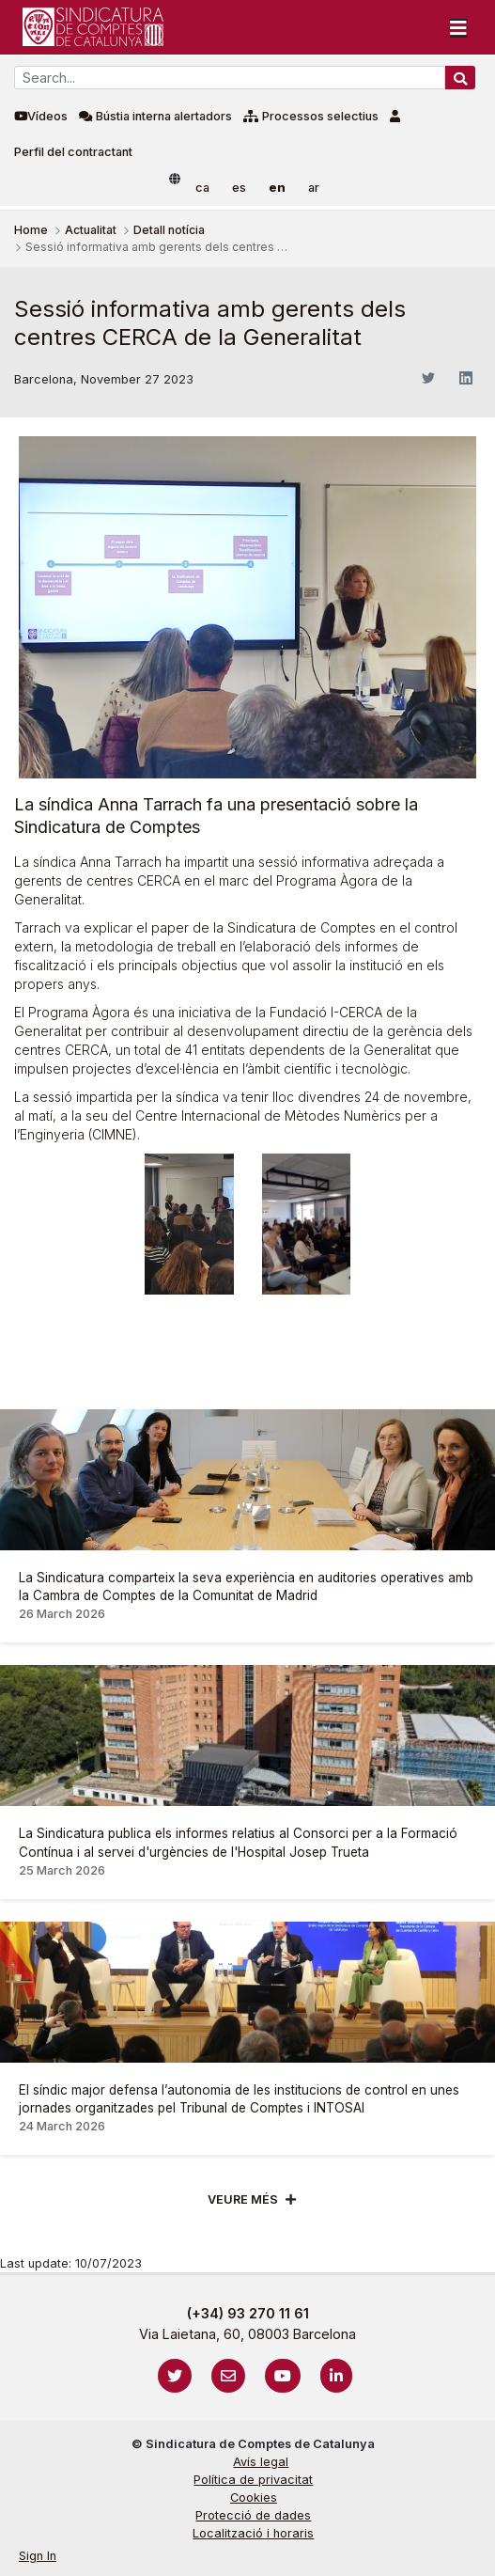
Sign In (37, 2556)
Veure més (243, 2199)
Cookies (253, 2497)
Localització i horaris (253, 2533)
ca (202, 188)
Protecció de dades (253, 2515)
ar (313, 188)
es (239, 188)
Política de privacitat (253, 2480)
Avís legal (260, 2462)
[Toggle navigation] (458, 27)
